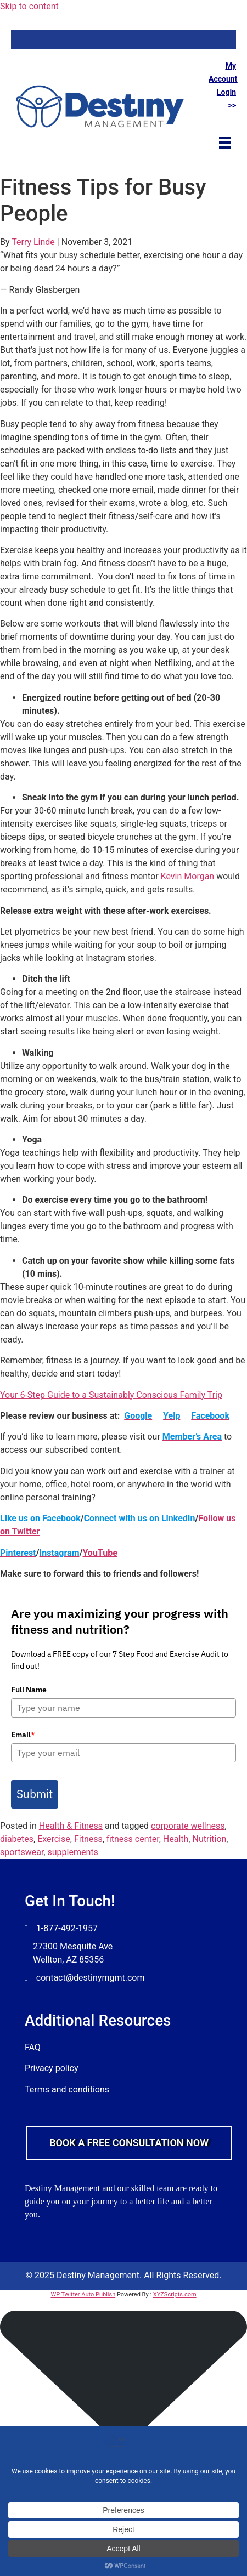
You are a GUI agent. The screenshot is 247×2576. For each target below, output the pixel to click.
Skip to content (29, 6)
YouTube (99, 1553)
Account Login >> (223, 92)
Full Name (29, 1689)
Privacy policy (51, 2068)
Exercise (53, 1839)
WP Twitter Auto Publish (82, 2294)
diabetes (16, 1839)
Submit (34, 1793)
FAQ (33, 2047)
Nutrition (209, 1839)
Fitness (88, 1839)
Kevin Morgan (188, 876)
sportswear (21, 1852)
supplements (72, 1852)
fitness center (132, 1839)
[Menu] (225, 141)
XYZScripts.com (175, 2294)
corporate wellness (188, 1826)
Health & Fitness (71, 1826)
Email (23, 1734)
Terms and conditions (67, 2089)
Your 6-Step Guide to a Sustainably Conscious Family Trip (111, 1395)
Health (176, 1839)
